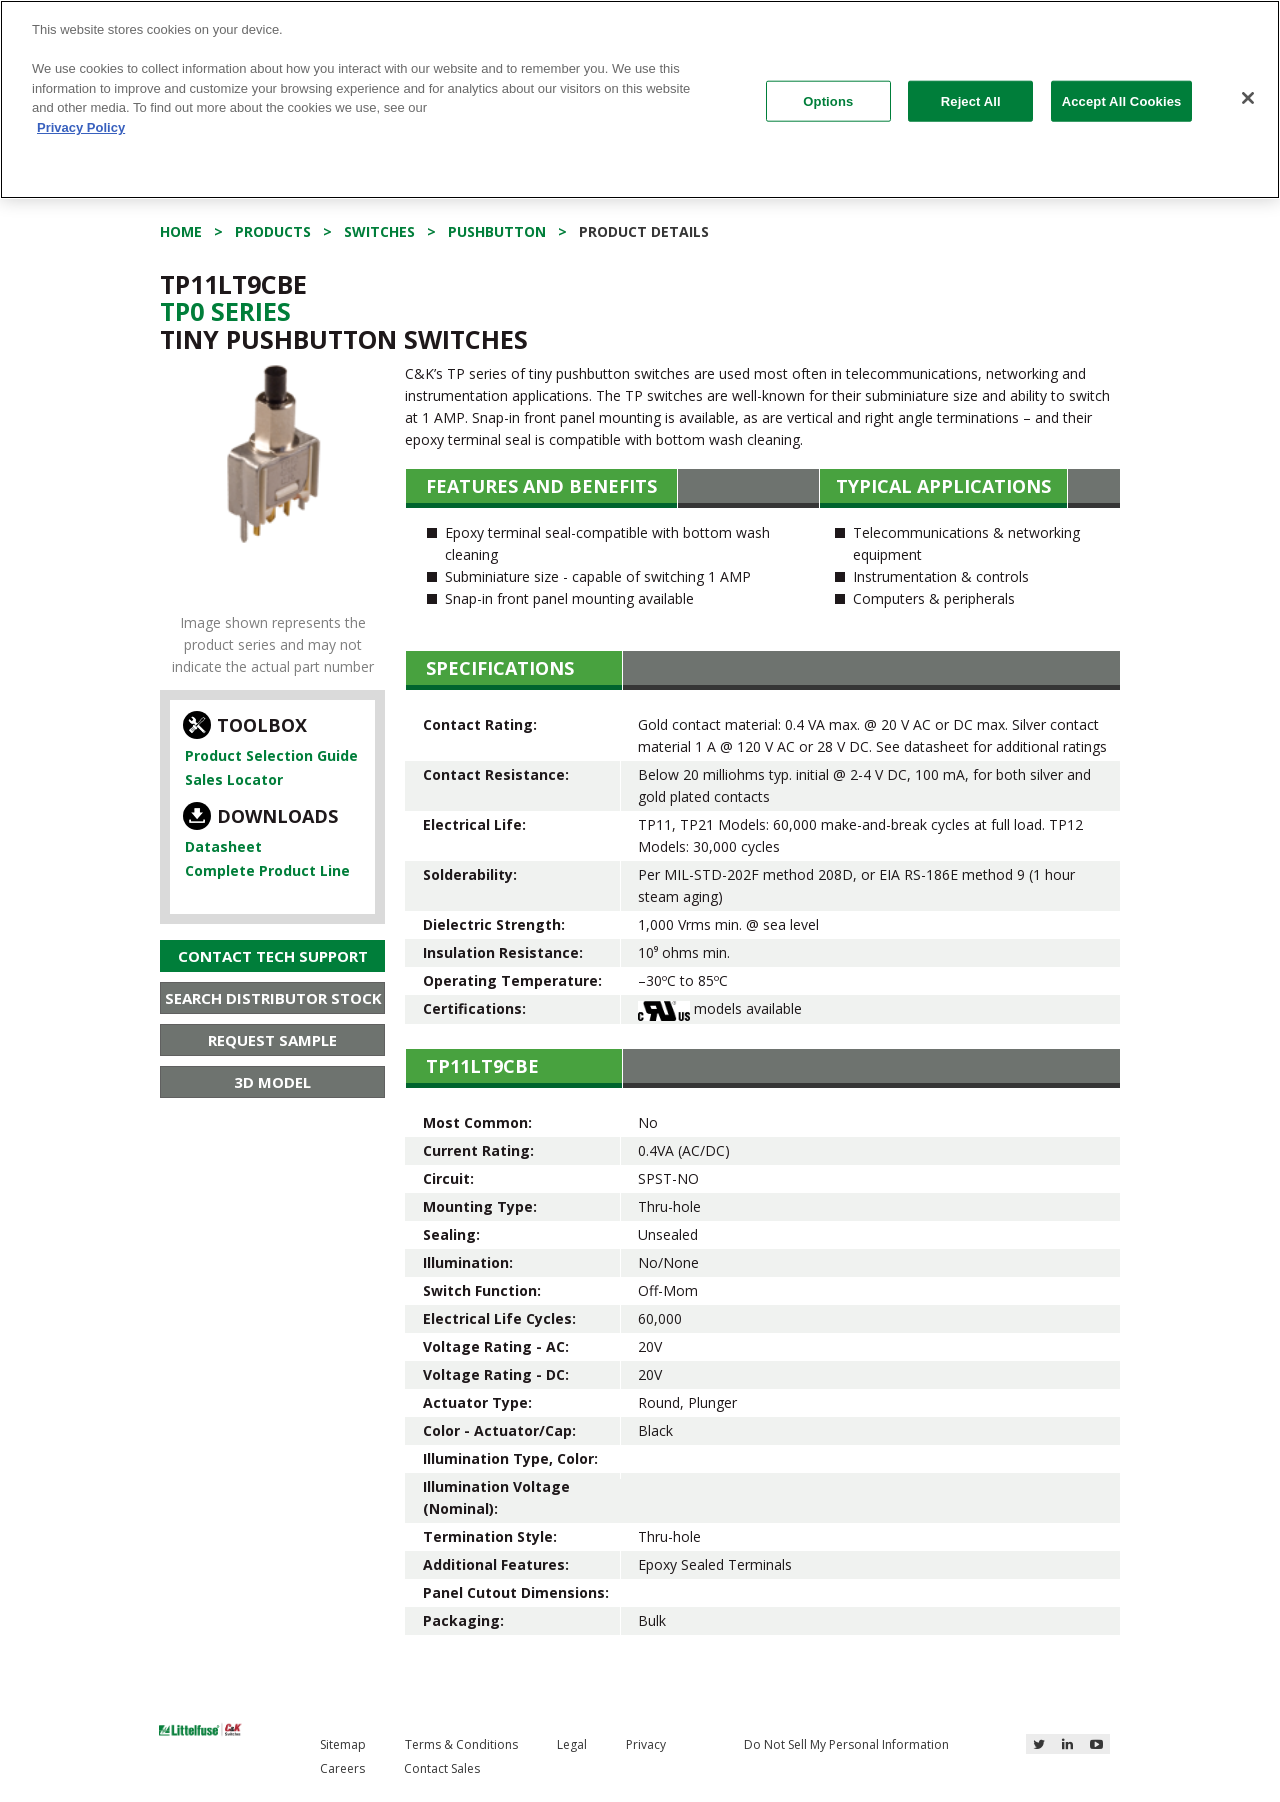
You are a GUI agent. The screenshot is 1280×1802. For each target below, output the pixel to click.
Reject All (971, 100)
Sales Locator (234, 779)
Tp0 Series (225, 311)
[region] (640, 99)
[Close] (1248, 98)
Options (828, 100)
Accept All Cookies (1122, 100)
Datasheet (223, 846)
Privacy (646, 1744)
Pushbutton (497, 231)
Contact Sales (442, 1768)
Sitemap (343, 1744)
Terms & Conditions (461, 1744)
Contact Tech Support (273, 956)
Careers (342, 1768)
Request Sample (272, 1040)
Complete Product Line (267, 870)
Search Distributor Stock (273, 998)
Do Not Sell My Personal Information (846, 1744)
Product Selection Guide (271, 755)
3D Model (272, 1082)
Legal (572, 1744)
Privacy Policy (81, 127)
